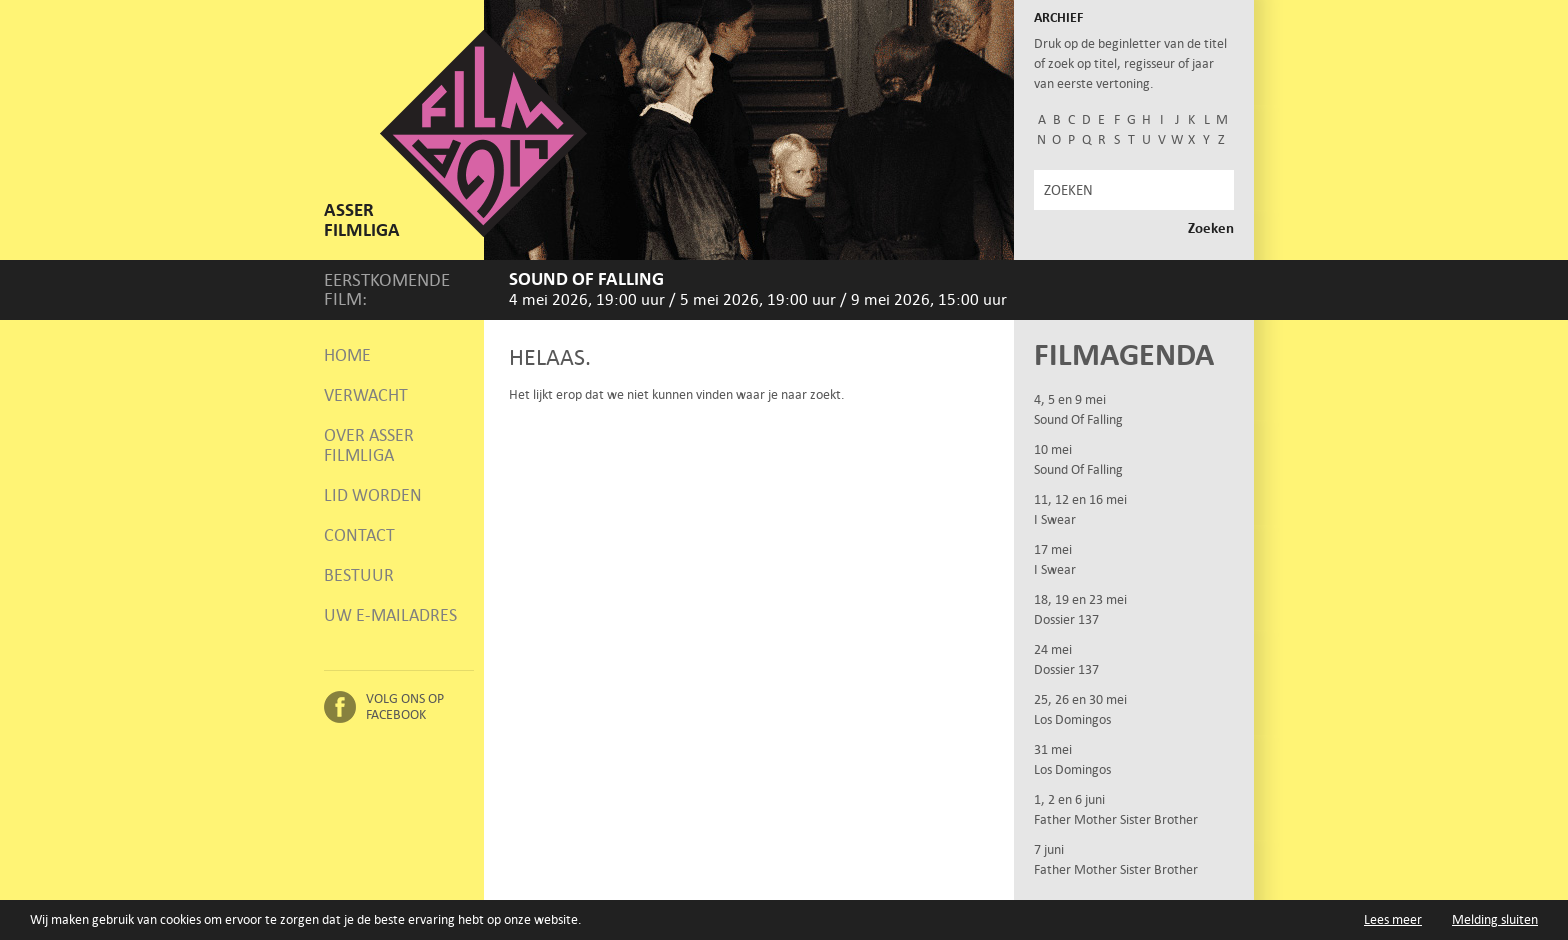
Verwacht (366, 395)
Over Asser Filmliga (369, 445)
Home (347, 355)
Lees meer (1393, 919)
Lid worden (373, 495)
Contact (359, 535)
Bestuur (359, 575)
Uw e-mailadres (390, 615)
